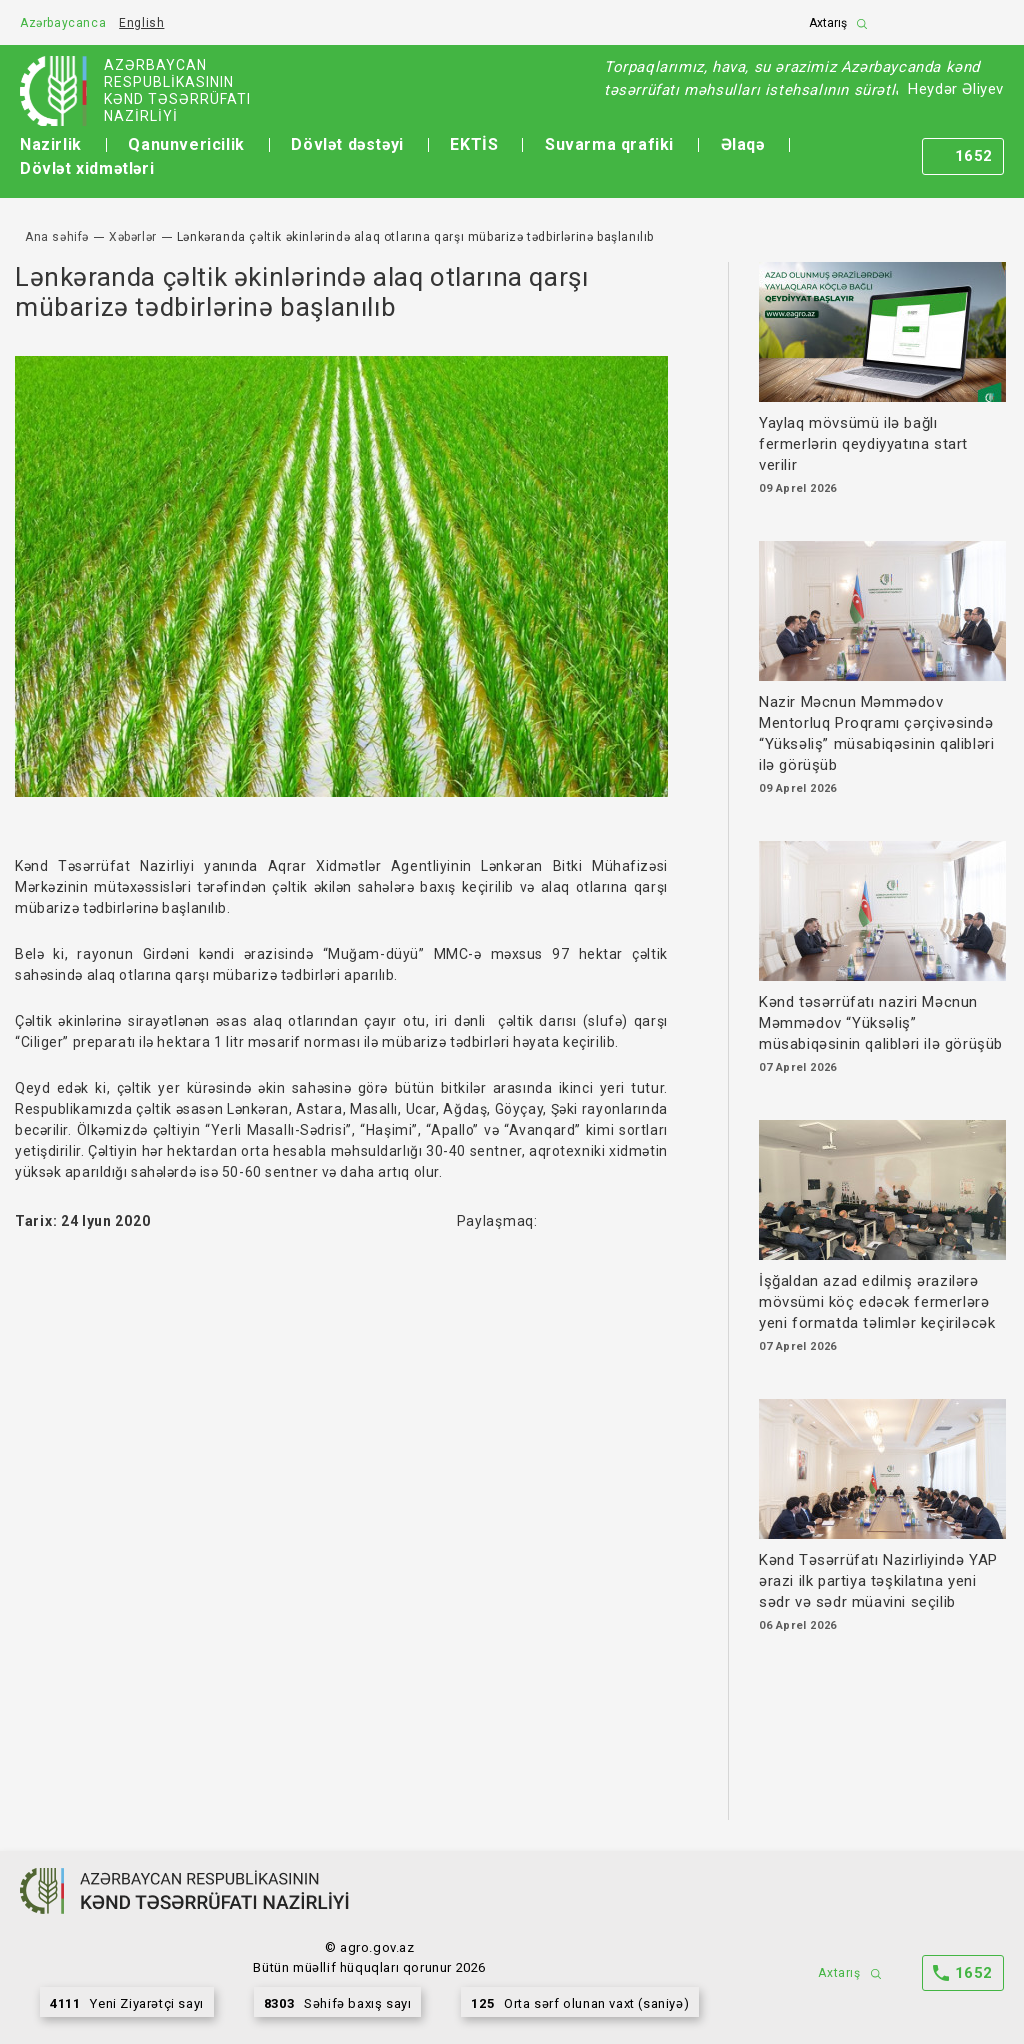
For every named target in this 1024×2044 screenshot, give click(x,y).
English (141, 23)
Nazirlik (51, 144)
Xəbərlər (133, 237)
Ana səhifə (57, 237)
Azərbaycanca (63, 23)
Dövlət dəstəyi (347, 144)
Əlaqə (743, 144)
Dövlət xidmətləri (87, 168)
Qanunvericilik (186, 144)
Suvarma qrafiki (609, 144)
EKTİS (474, 144)
